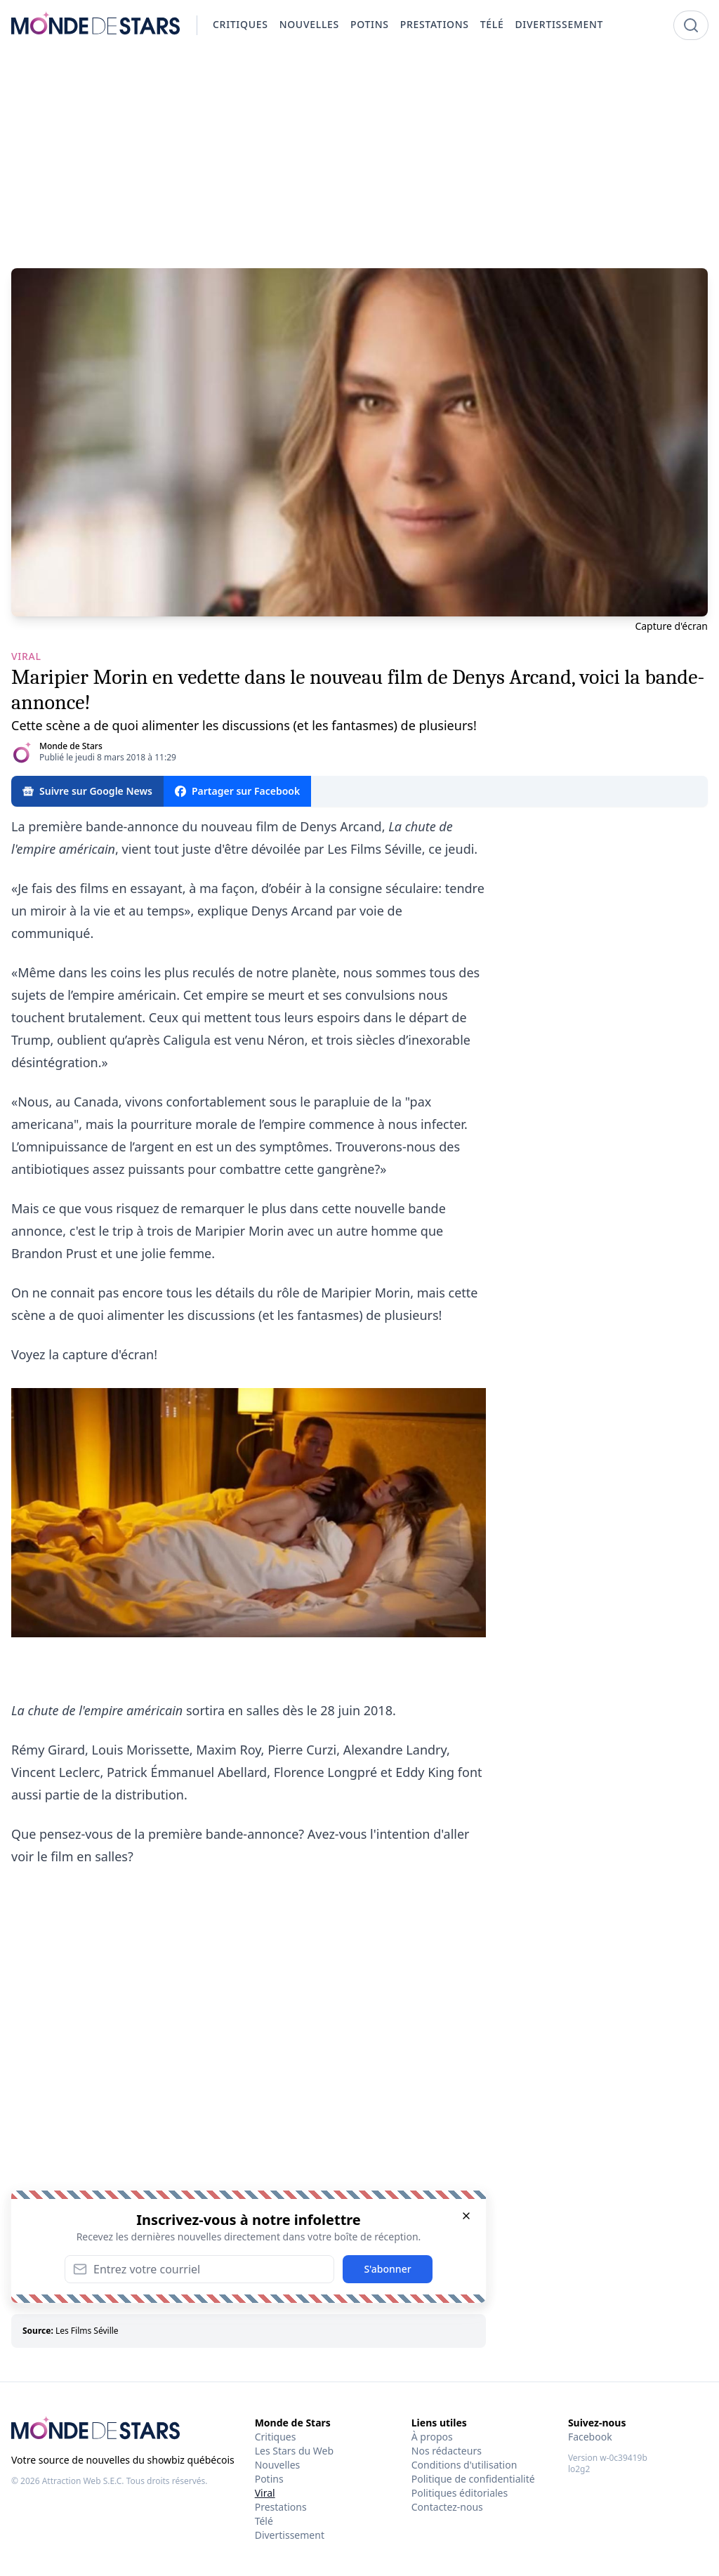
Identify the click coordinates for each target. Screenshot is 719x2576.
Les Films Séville (87, 2331)
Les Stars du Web (294, 2450)
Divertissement (289, 2535)
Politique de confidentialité (473, 2478)
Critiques (275, 2436)
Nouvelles (278, 2464)
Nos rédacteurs (446, 2450)
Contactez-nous (447, 2507)
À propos (432, 2436)
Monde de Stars (71, 746)
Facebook (590, 2436)
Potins (269, 2478)
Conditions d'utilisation (464, 2464)
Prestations (281, 2507)
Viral (265, 2492)
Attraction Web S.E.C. (83, 2481)
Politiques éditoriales (459, 2492)
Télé (264, 2521)
